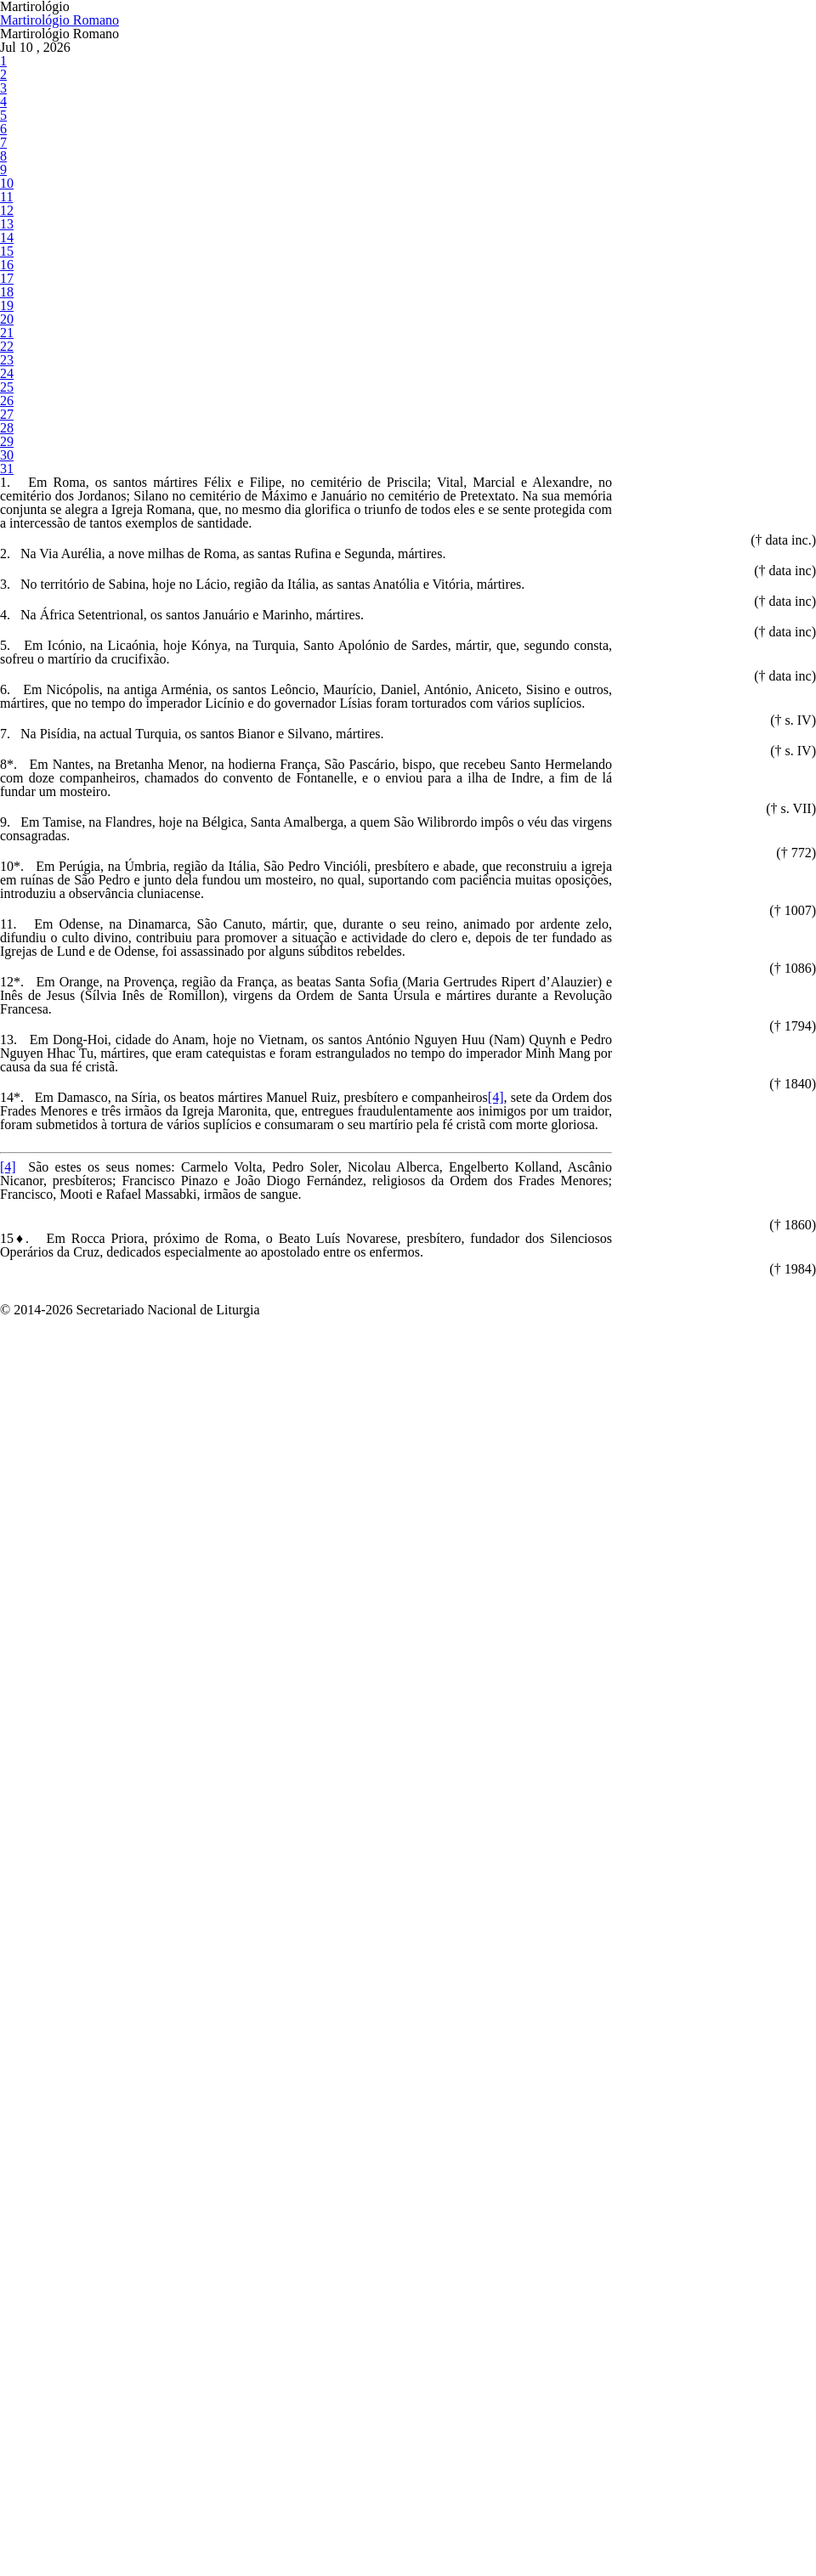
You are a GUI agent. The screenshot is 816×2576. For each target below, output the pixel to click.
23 (6, 704)
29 (6, 851)
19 (6, 605)
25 (6, 753)
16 (6, 531)
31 (6, 901)
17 (6, 556)
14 (6, 482)
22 (6, 679)
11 (6, 408)
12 (6, 433)
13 (6, 457)
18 (6, 580)
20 (6, 630)
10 (6, 383)
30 (6, 876)
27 (6, 802)
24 (6, 728)
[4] (570, 2036)
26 (6, 777)
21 (6, 654)
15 (6, 506)
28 (6, 827)
